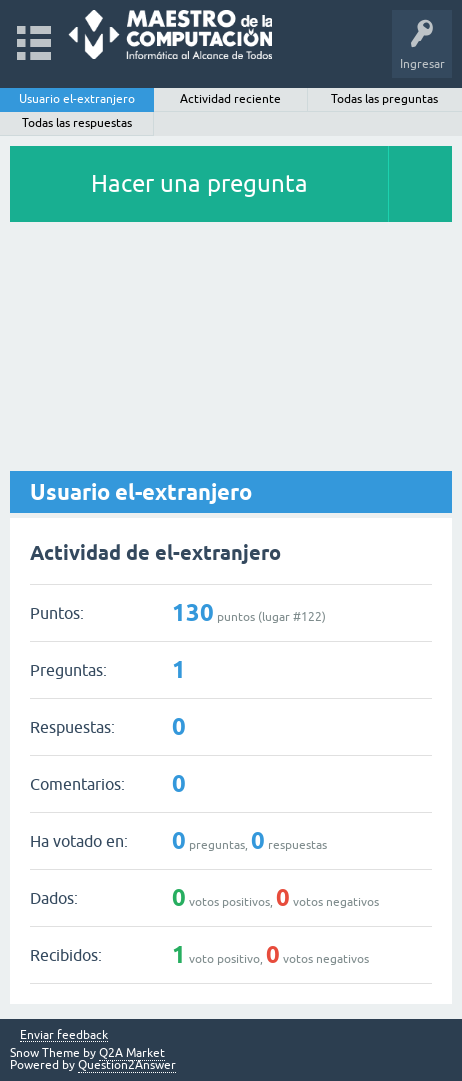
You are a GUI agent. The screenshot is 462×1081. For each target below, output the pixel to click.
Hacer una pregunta (199, 183)
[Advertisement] (231, 347)
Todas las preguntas (384, 99)
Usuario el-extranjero (77, 99)
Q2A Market (132, 1053)
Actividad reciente (230, 99)
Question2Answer (127, 1065)
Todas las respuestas (77, 123)
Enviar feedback (64, 1035)
